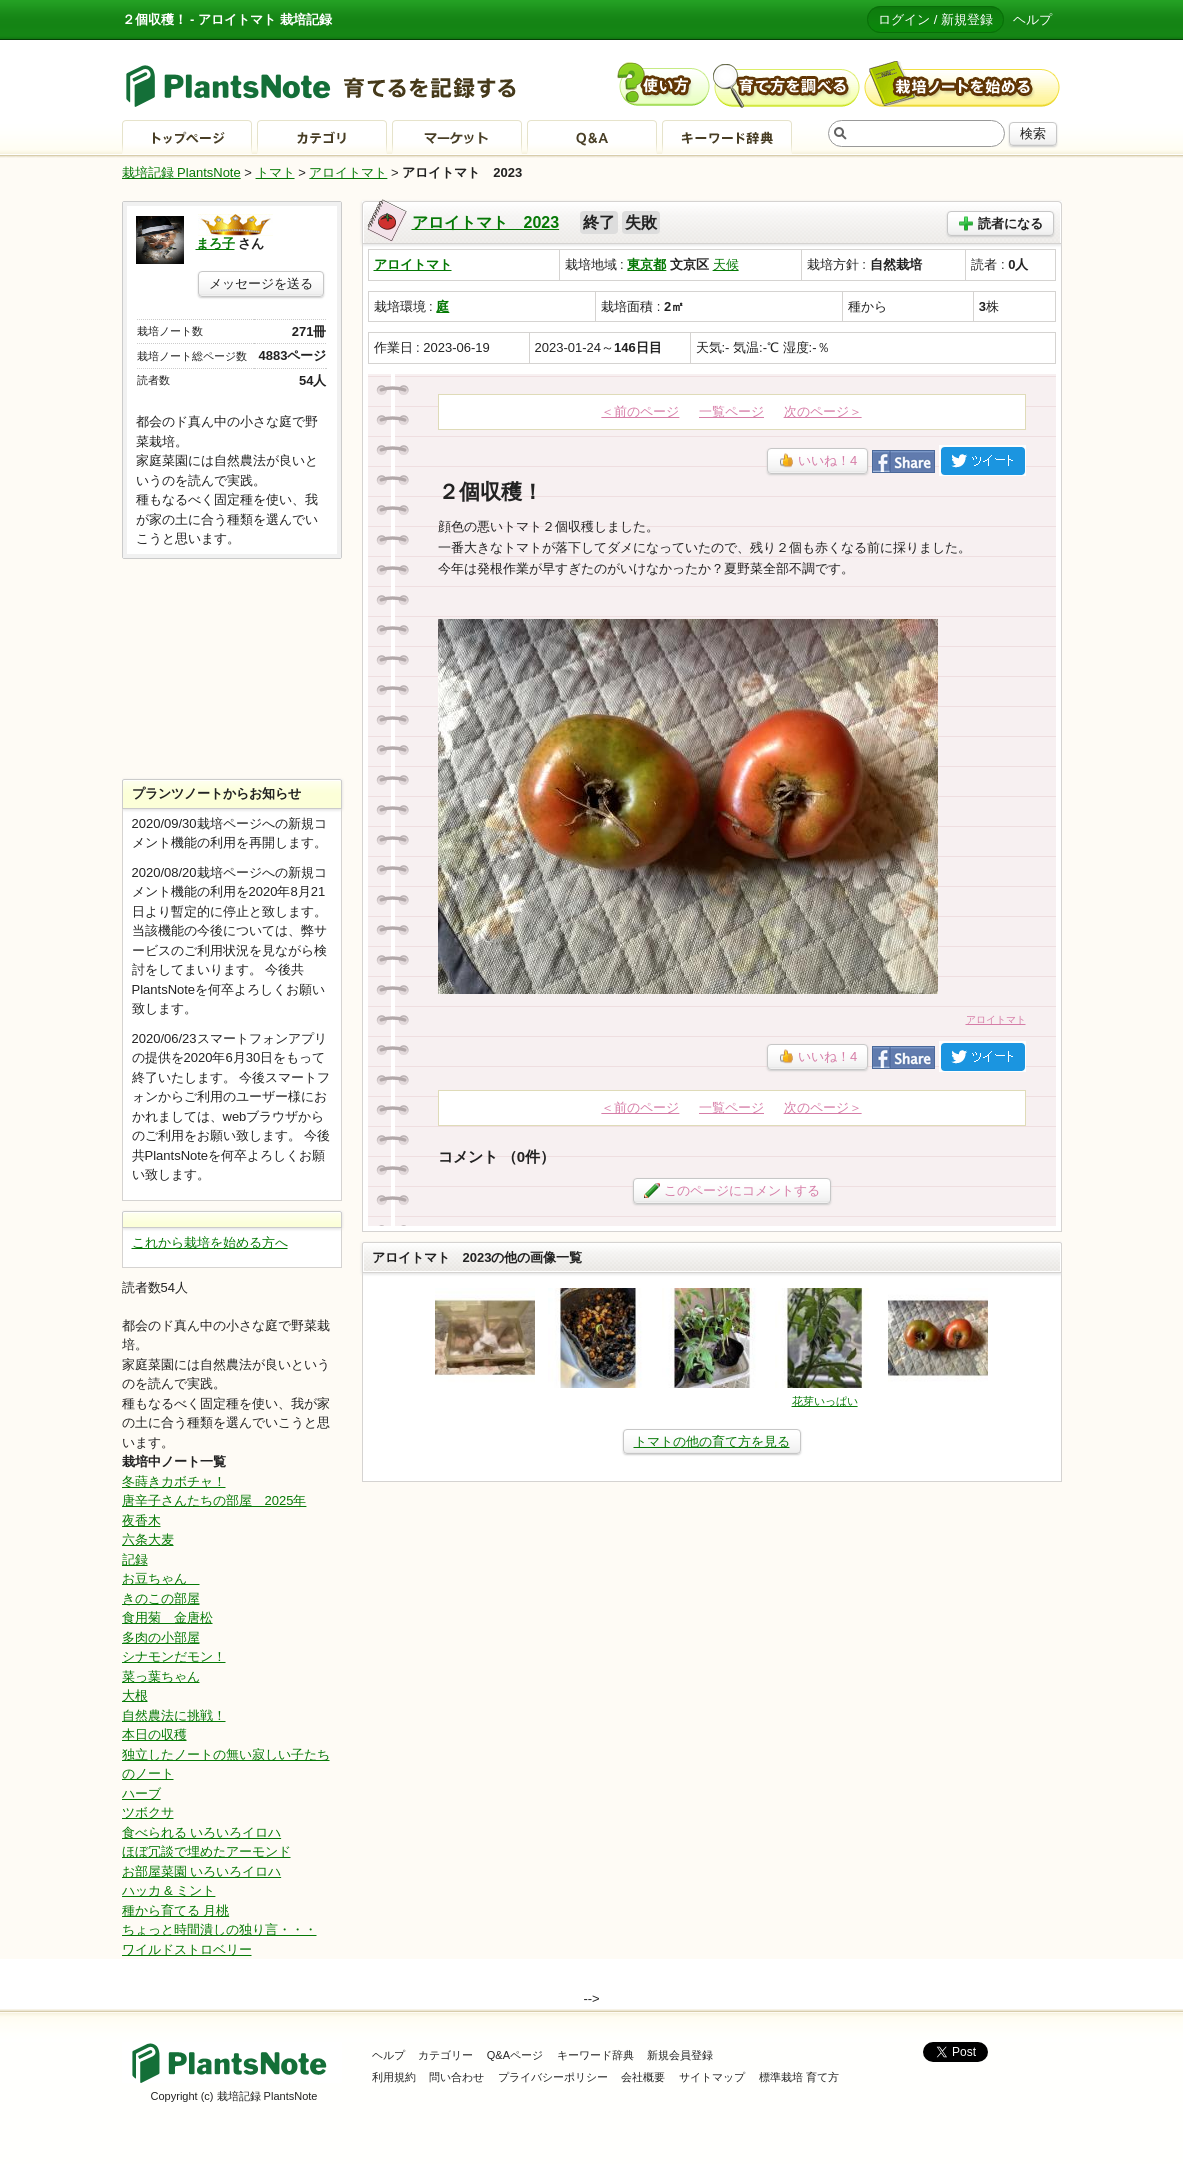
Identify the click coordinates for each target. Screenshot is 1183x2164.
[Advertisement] (232, 669)
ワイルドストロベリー (187, 1949)
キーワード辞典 (595, 2055)
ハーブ (141, 1793)
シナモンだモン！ (174, 1656)
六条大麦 (148, 1539)
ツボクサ (148, 1812)
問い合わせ (456, 2077)
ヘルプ (1032, 19)
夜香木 (141, 1520)
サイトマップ (712, 2077)
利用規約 (394, 2077)
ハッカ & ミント (169, 1890)
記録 (135, 1559)
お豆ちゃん (161, 1578)
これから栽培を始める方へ (210, 1242)
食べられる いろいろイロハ (202, 1832)
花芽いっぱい (825, 1401)
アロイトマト (348, 172)
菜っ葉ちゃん (161, 1676)
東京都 (646, 264)
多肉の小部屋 (161, 1637)
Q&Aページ (515, 2055)
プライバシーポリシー (553, 2077)
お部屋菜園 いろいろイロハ (202, 1871)
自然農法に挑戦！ (174, 1715)
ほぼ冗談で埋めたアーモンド (206, 1851)
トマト (275, 172)
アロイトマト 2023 (486, 222)
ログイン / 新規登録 (935, 19)
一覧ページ (731, 411)
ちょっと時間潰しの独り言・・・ (219, 1929)
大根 (135, 1695)
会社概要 (643, 2077)
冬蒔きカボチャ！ (174, 1481)
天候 (726, 264)
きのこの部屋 (161, 1598)
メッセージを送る (261, 283)
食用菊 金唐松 (167, 1617)
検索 (1033, 133)
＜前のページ (640, 411)
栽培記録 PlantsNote (181, 172)
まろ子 (215, 243)
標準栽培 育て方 (799, 2077)
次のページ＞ (823, 411)
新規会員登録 (680, 2055)
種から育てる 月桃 (176, 1910)
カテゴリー (445, 2055)
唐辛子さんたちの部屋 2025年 (214, 1500)
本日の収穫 (154, 1734)
